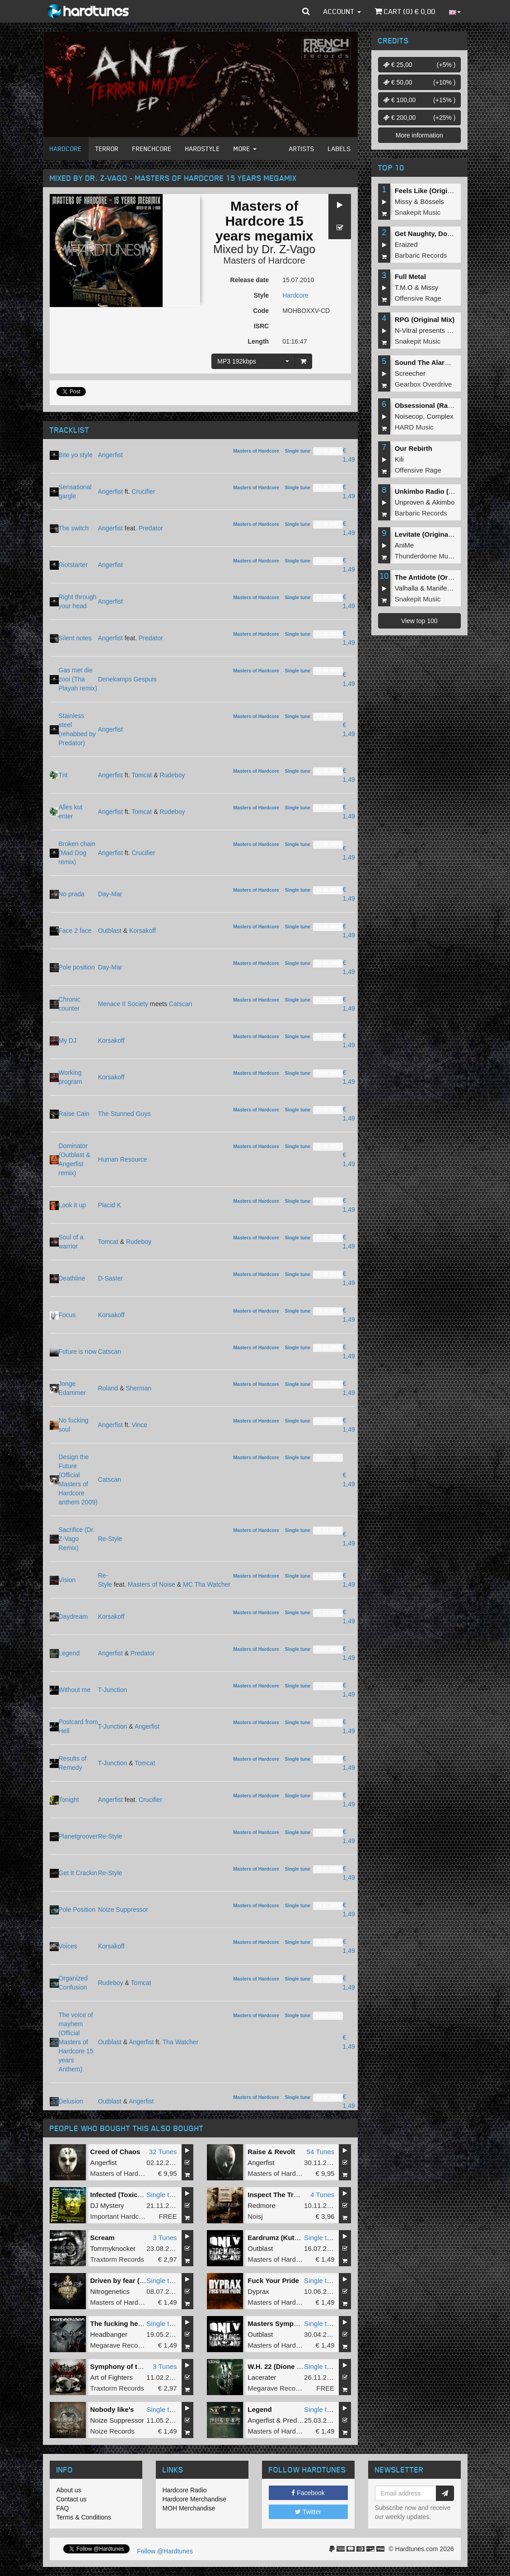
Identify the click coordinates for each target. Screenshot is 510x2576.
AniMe (404, 545)
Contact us (71, 2499)
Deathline (72, 1278)
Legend (69, 1653)
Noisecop (409, 416)
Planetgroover (78, 1836)
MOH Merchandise (189, 2508)
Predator (151, 528)
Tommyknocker (113, 2248)
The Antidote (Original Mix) (438, 577)
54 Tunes (321, 2151)
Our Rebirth (413, 448)
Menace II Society (123, 1003)
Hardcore (66, 148)
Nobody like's (112, 2409)
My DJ (68, 1040)
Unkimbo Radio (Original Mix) (442, 491)
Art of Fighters (111, 2377)
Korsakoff (142, 930)
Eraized (406, 244)
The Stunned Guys (124, 1113)
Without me (75, 1689)
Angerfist (110, 454)
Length (258, 341)
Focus (67, 1315)
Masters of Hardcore (264, 260)
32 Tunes (163, 2151)
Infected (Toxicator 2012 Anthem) (143, 2194)
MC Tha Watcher (206, 1584)
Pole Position (77, 1909)
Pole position (77, 967)
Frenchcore (152, 148)
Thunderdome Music (426, 556)
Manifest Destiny (451, 588)
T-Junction (112, 1689)
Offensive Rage (418, 298)
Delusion (71, 2101)
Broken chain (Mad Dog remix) (77, 852)
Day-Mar (110, 894)
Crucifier (143, 491)
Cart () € (404, 11)
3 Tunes (165, 2237)
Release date (249, 280)
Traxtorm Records (117, 2259)
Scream (102, 2237)
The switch (74, 528)
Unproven (409, 502)
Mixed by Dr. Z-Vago (264, 249)
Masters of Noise (151, 1584)
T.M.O (404, 287)
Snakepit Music (418, 212)
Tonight (69, 1799)
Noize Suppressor (123, 1909)
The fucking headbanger (129, 2323)
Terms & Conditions (83, 2517)
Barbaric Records (421, 255)
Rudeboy (172, 775)
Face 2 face (75, 930)
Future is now (78, 1351)
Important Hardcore (119, 2216)
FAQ (62, 2508)
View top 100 (419, 620)
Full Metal (410, 276)
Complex (440, 416)
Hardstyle (202, 148)
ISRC (261, 326)
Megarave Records (119, 2345)
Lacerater (262, 2377)
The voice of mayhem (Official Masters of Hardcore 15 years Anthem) (76, 2042)
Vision (67, 1579)
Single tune (297, 451)
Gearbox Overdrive (423, 384)
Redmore (262, 2205)
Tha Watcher (181, 2042)
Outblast (110, 930)
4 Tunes (322, 2194)
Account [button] (342, 11)
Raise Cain (74, 1113)
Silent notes (75, 638)
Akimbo (443, 502)
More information (419, 135)
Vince (139, 1424)
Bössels (432, 201)
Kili (399, 459)
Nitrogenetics (110, 2291)
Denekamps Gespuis (127, 679)
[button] (306, 11)
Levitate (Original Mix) (430, 534)
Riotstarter (73, 564)
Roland (108, 1388)
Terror (107, 148)
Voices (68, 1946)
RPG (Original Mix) (425, 319)
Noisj (255, 2216)
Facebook (307, 2492)
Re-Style (110, 1538)
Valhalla (406, 588)
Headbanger (109, 2334)
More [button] (245, 148)
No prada (72, 894)
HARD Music (414, 427)
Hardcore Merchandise (195, 2499)
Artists (301, 148)
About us (68, 2490)
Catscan (180, 1003)
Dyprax (258, 2291)
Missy (403, 201)
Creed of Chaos (115, 2151)
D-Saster (110, 1278)
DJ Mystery (107, 2205)
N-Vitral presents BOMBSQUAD (443, 330)
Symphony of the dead (126, 2366)
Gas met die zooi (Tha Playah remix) (78, 679)
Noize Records (112, 2431)
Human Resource (122, 1159)
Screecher (410, 373)
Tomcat (141, 775)
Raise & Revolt (271, 2151)
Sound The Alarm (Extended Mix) (448, 362)
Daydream (73, 1616)
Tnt (63, 775)
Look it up (72, 1205)
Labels (339, 148)
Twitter (308, 2511)
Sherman (138, 1388)
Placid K (109, 1205)
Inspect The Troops (279, 2194)
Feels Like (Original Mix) (434, 190)
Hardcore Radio (185, 2490)
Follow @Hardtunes (165, 2551)
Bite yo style (76, 454)
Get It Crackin (78, 1872)
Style (261, 295)
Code (261, 310)
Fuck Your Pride (273, 2280)
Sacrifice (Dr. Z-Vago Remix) (77, 1538)
